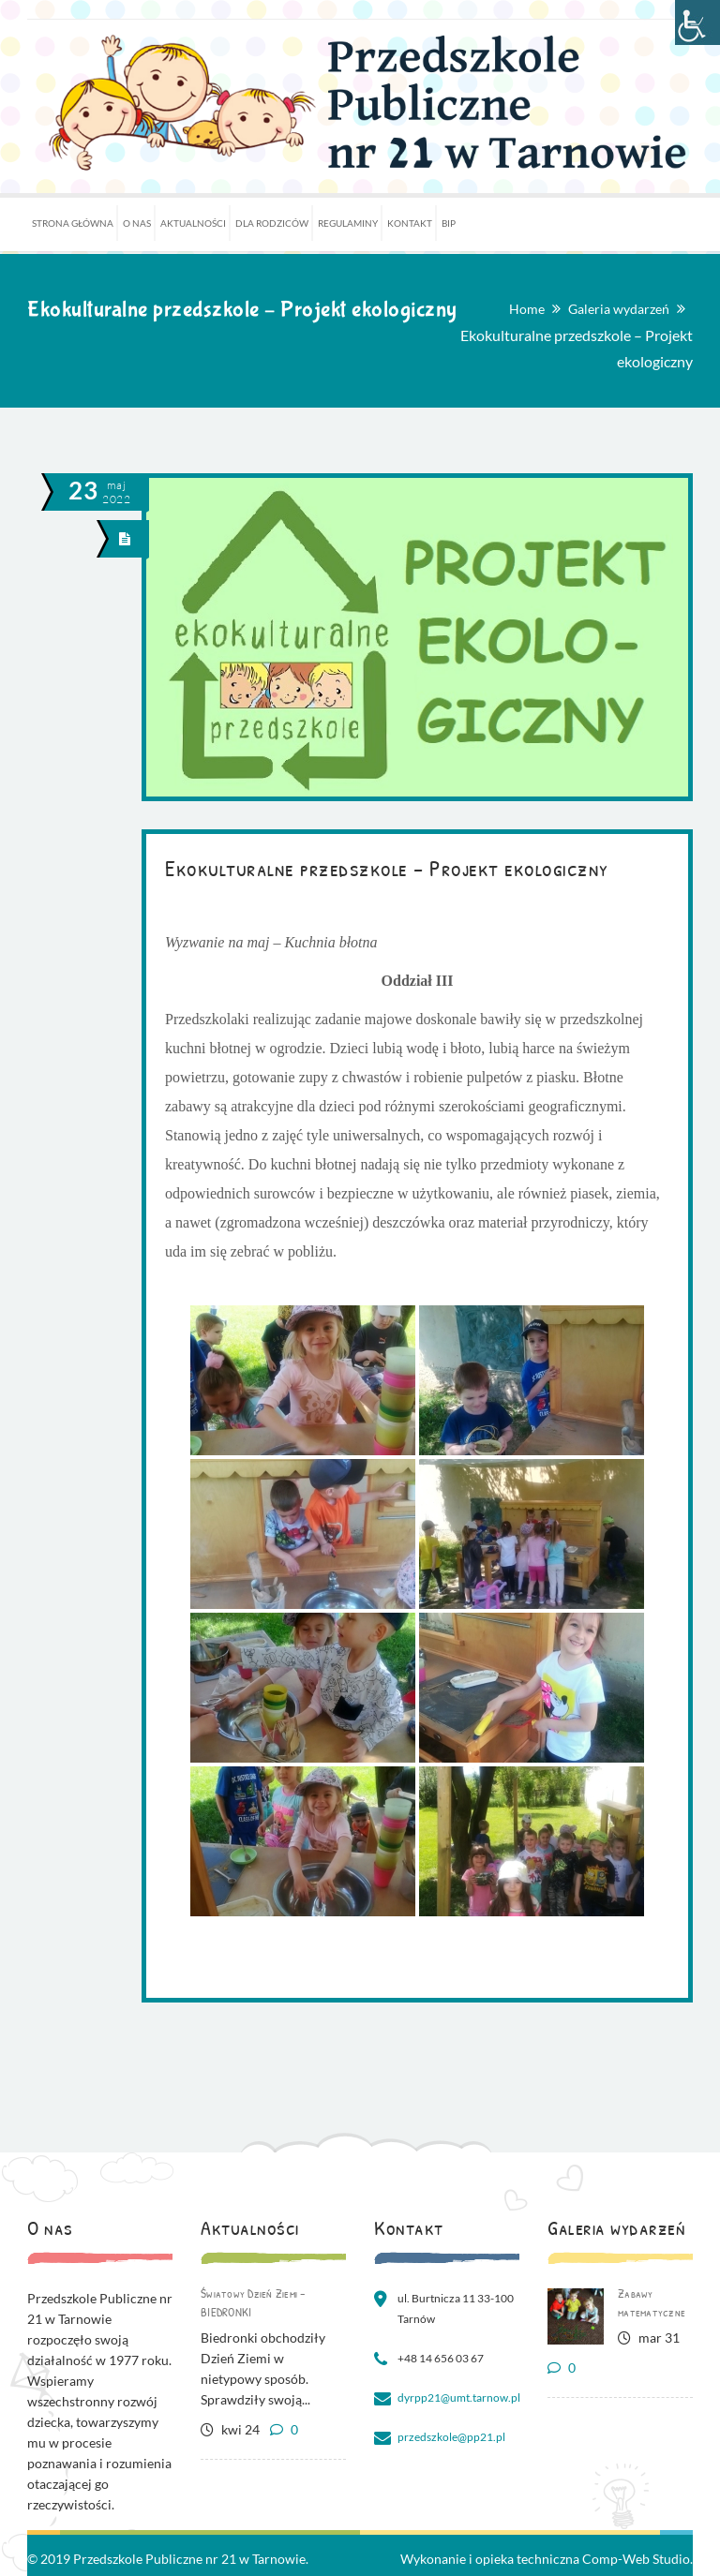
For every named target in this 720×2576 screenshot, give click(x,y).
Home (527, 309)
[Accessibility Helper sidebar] (697, 22)
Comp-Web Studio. (637, 2559)
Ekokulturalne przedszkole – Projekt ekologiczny (386, 868)
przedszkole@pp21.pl (451, 2437)
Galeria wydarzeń (618, 309)
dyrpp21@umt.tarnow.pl (459, 2397)
